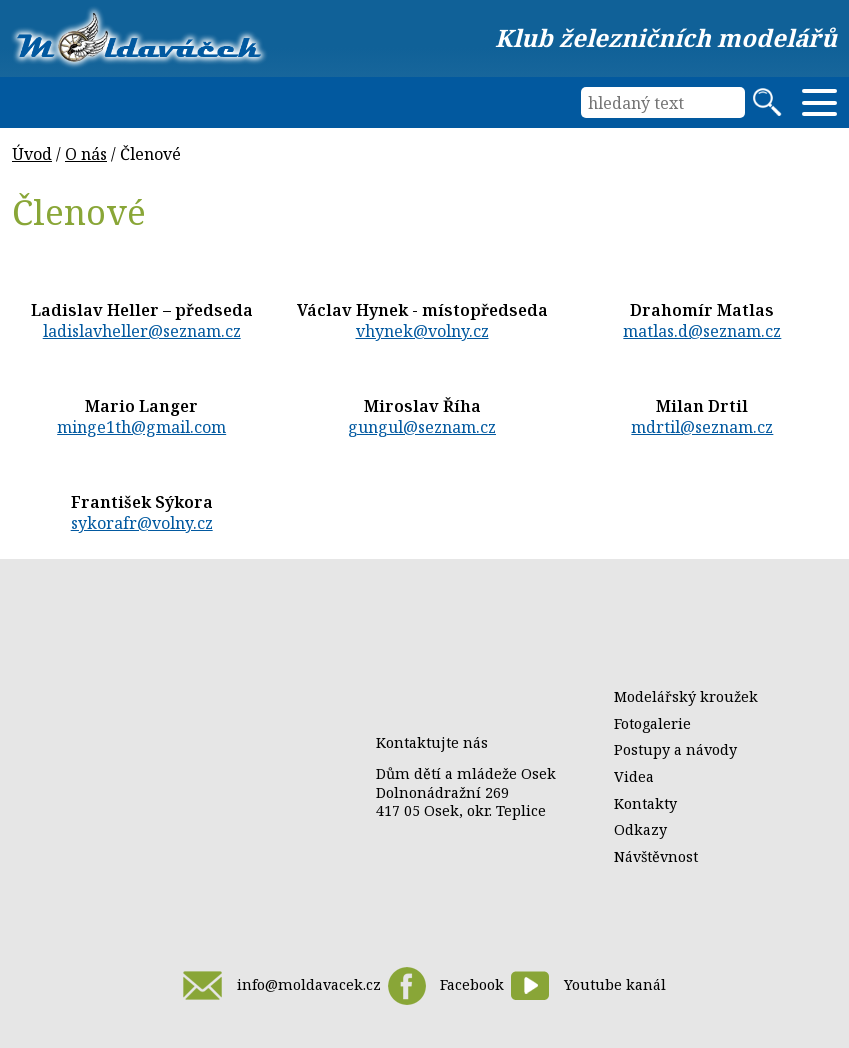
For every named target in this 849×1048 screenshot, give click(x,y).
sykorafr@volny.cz (142, 523)
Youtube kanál (588, 985)
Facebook (446, 986)
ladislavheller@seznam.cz (142, 331)
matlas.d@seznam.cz (702, 331)
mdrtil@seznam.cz (702, 427)
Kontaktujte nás (432, 742)
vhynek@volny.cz (422, 331)
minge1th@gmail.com (141, 427)
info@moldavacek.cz (281, 985)
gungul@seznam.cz (422, 427)
